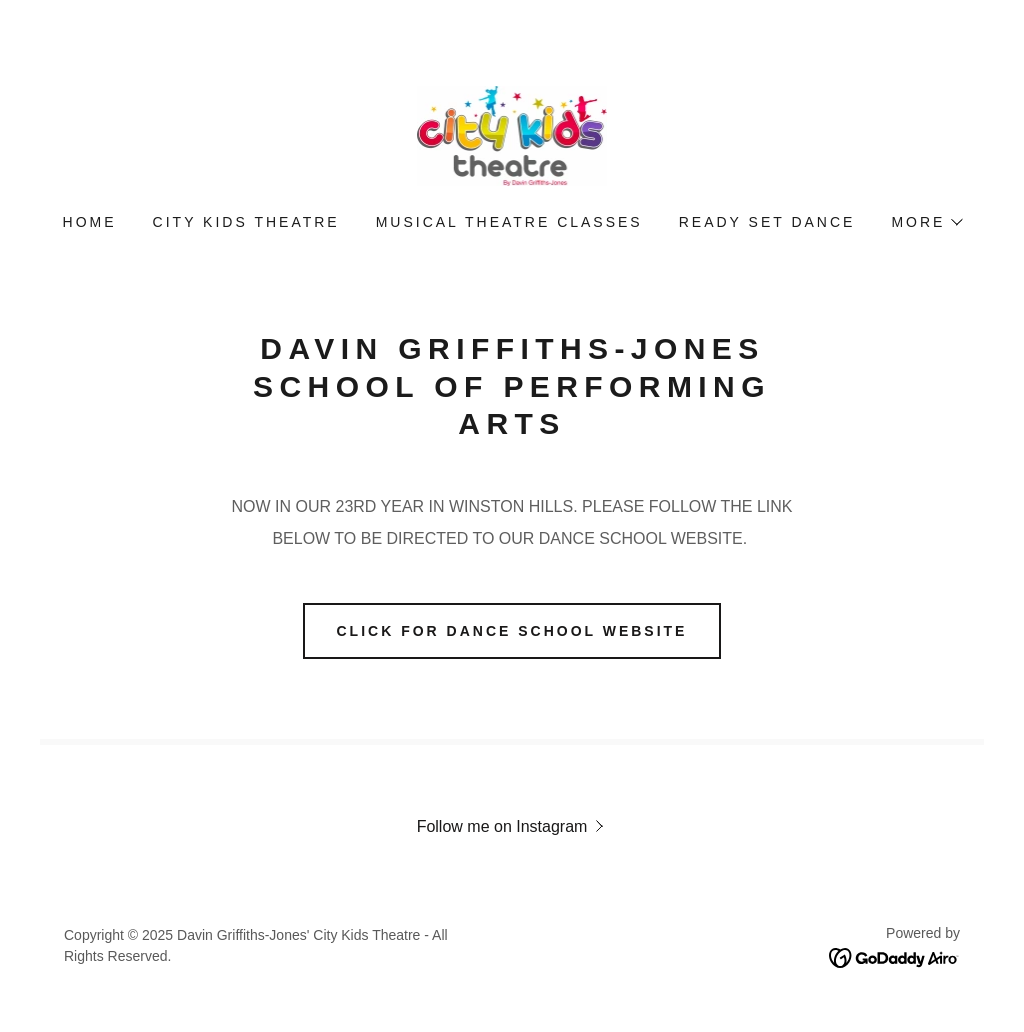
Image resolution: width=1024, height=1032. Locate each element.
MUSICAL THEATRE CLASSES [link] (509, 222)
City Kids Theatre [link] (246, 222)
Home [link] (90, 222)
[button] (926, 222)
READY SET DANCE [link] (767, 222)
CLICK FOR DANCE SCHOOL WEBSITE (512, 631)
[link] (512, 134)
